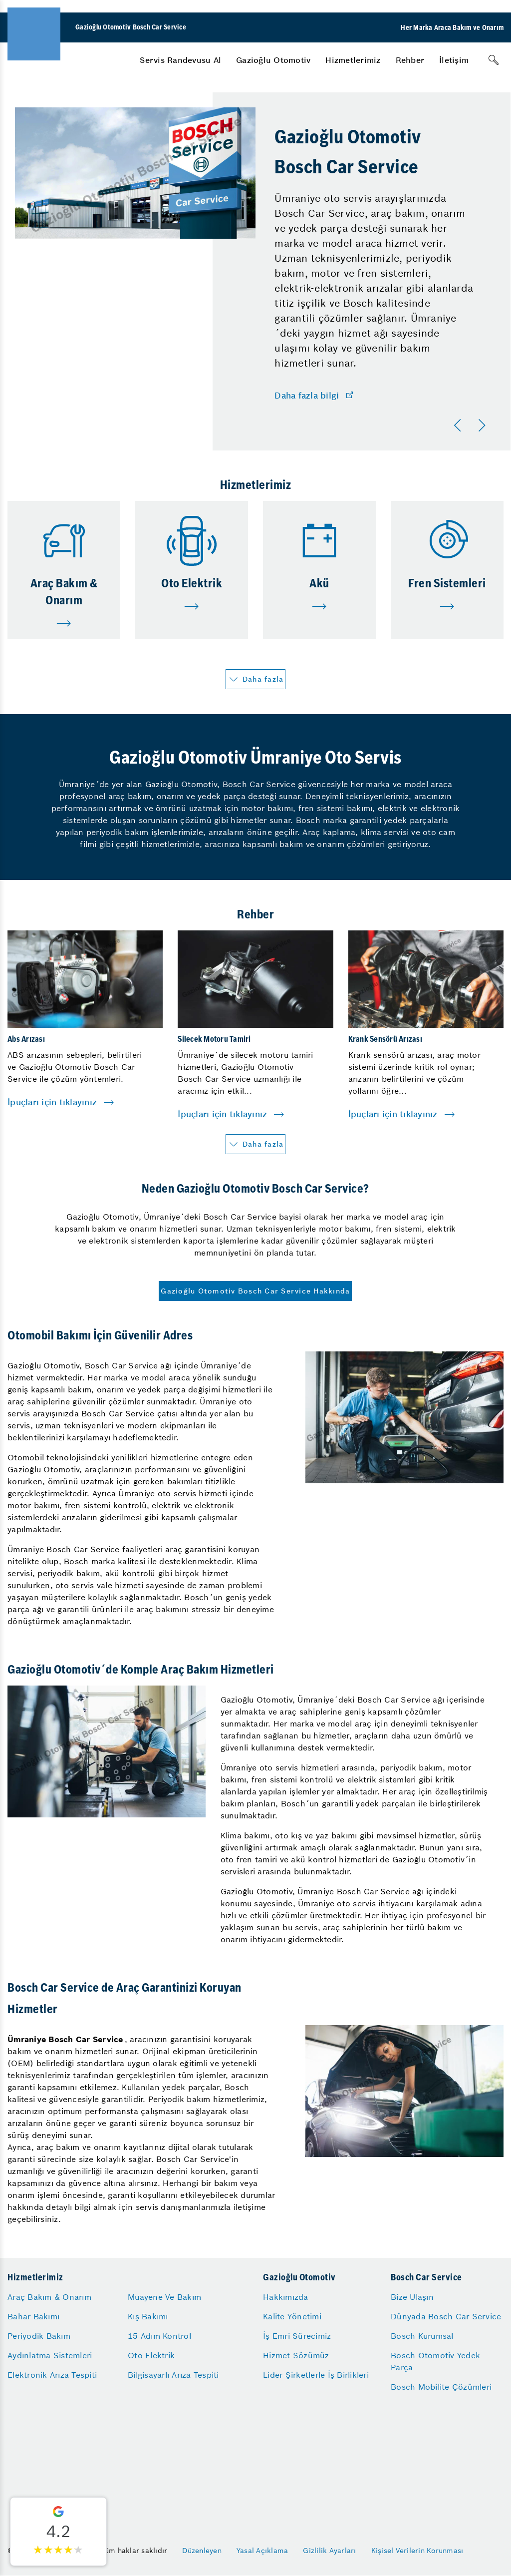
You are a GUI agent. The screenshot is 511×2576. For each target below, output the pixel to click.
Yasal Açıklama (262, 2550)
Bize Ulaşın (412, 2297)
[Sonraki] (484, 425)
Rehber (410, 60)
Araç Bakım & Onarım (49, 2297)
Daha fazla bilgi (306, 395)
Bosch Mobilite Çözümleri (441, 2387)
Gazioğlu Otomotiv (273, 60)
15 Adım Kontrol (159, 2336)
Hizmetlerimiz (352, 60)
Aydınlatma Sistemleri (49, 2355)
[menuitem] (180, 59)
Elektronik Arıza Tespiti (52, 2375)
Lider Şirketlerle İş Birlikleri (316, 2375)
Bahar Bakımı (33, 2316)
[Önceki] (460, 425)
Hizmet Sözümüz (296, 2355)
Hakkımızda (285, 2297)
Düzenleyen (202, 2550)
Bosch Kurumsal (422, 2336)
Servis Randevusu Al (180, 60)
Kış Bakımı (148, 2316)
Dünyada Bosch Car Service (446, 2316)
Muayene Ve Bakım (164, 2297)
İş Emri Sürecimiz (297, 2336)
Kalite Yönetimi (292, 2316)
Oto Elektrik (151, 2355)
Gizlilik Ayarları (329, 2550)
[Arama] (494, 60)
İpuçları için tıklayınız (52, 1102)
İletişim (454, 60)
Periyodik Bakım (38, 2336)
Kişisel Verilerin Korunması (417, 2550)
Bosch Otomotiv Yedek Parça (435, 2361)
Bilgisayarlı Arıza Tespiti (173, 2375)
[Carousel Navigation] (472, 425)
